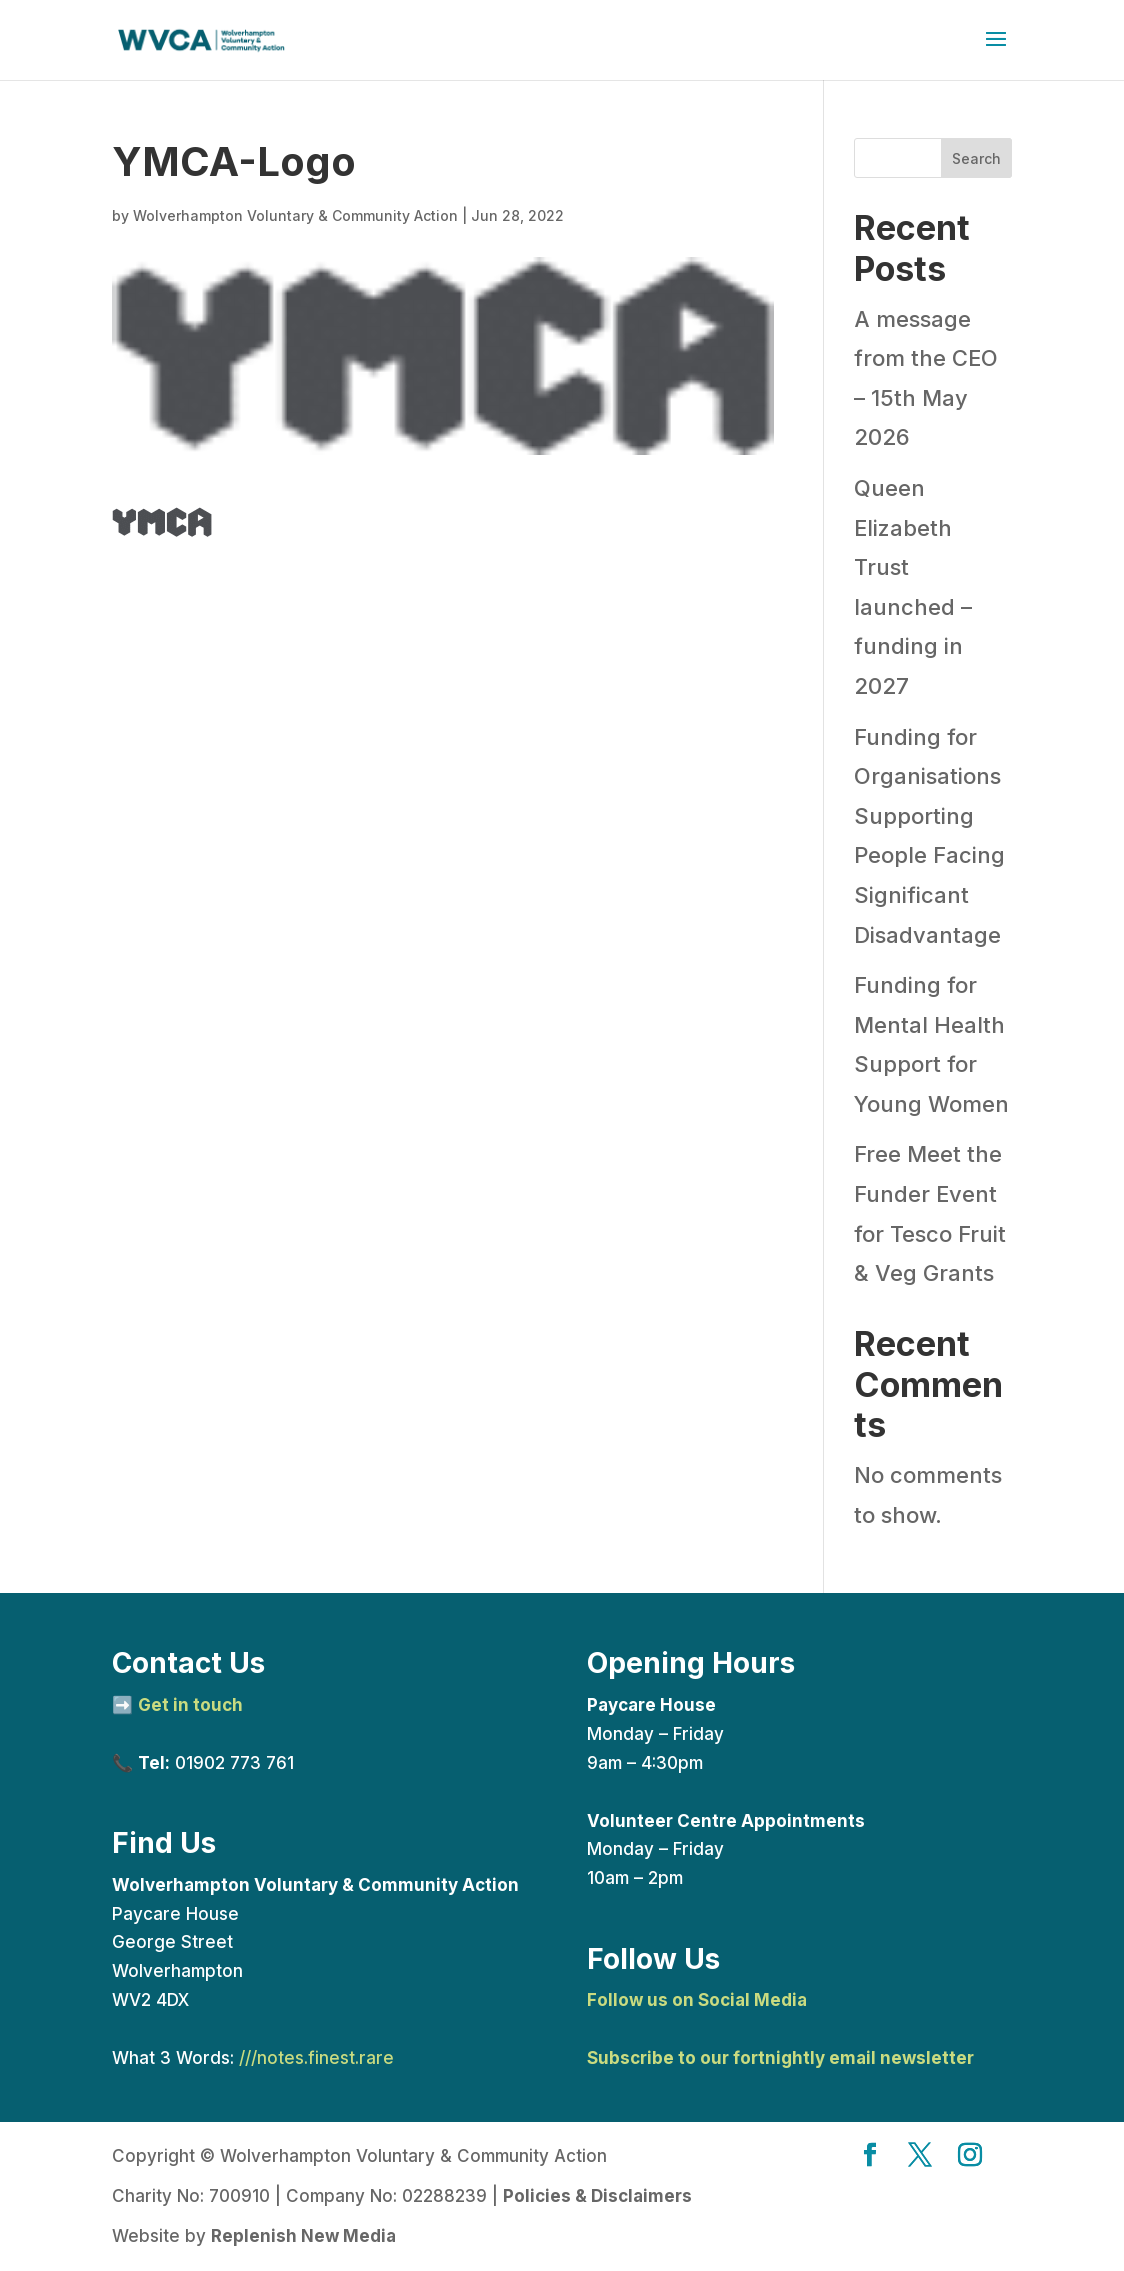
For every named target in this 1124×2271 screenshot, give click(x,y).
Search (976, 158)
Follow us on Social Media (697, 2000)
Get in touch (190, 1705)
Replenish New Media (303, 2236)
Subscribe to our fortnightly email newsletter (780, 2058)
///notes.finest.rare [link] (316, 2058)
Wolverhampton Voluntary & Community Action (295, 215)
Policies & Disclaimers (597, 2196)
